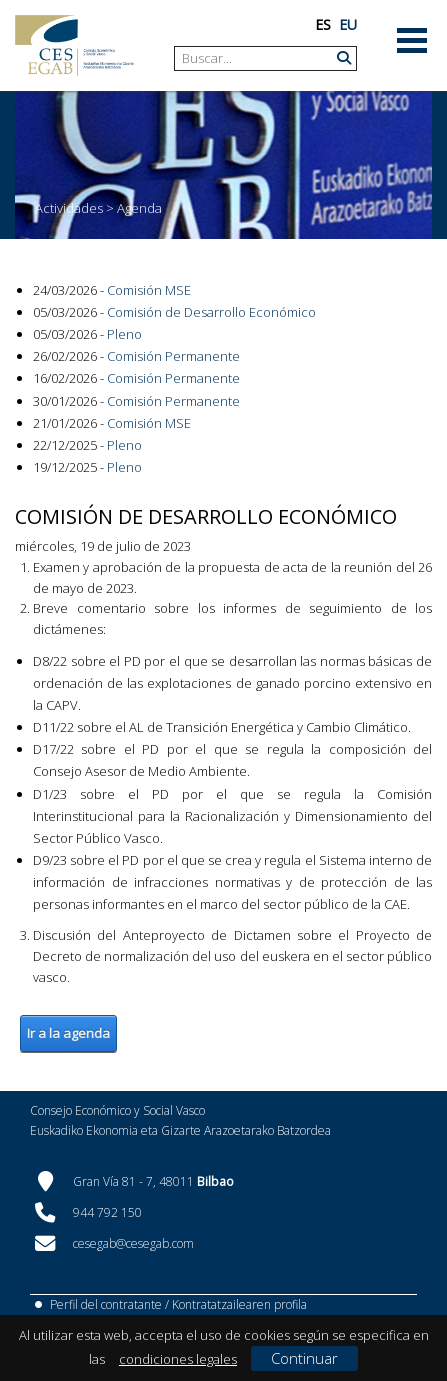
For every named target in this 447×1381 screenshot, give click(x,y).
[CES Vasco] (74, 45)
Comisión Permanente (173, 356)
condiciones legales (178, 1359)
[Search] (258, 58)
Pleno (124, 334)
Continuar (304, 1358)
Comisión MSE (149, 290)
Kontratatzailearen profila (239, 1304)
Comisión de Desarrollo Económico (211, 312)
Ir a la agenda (68, 1033)
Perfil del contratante (106, 1304)
